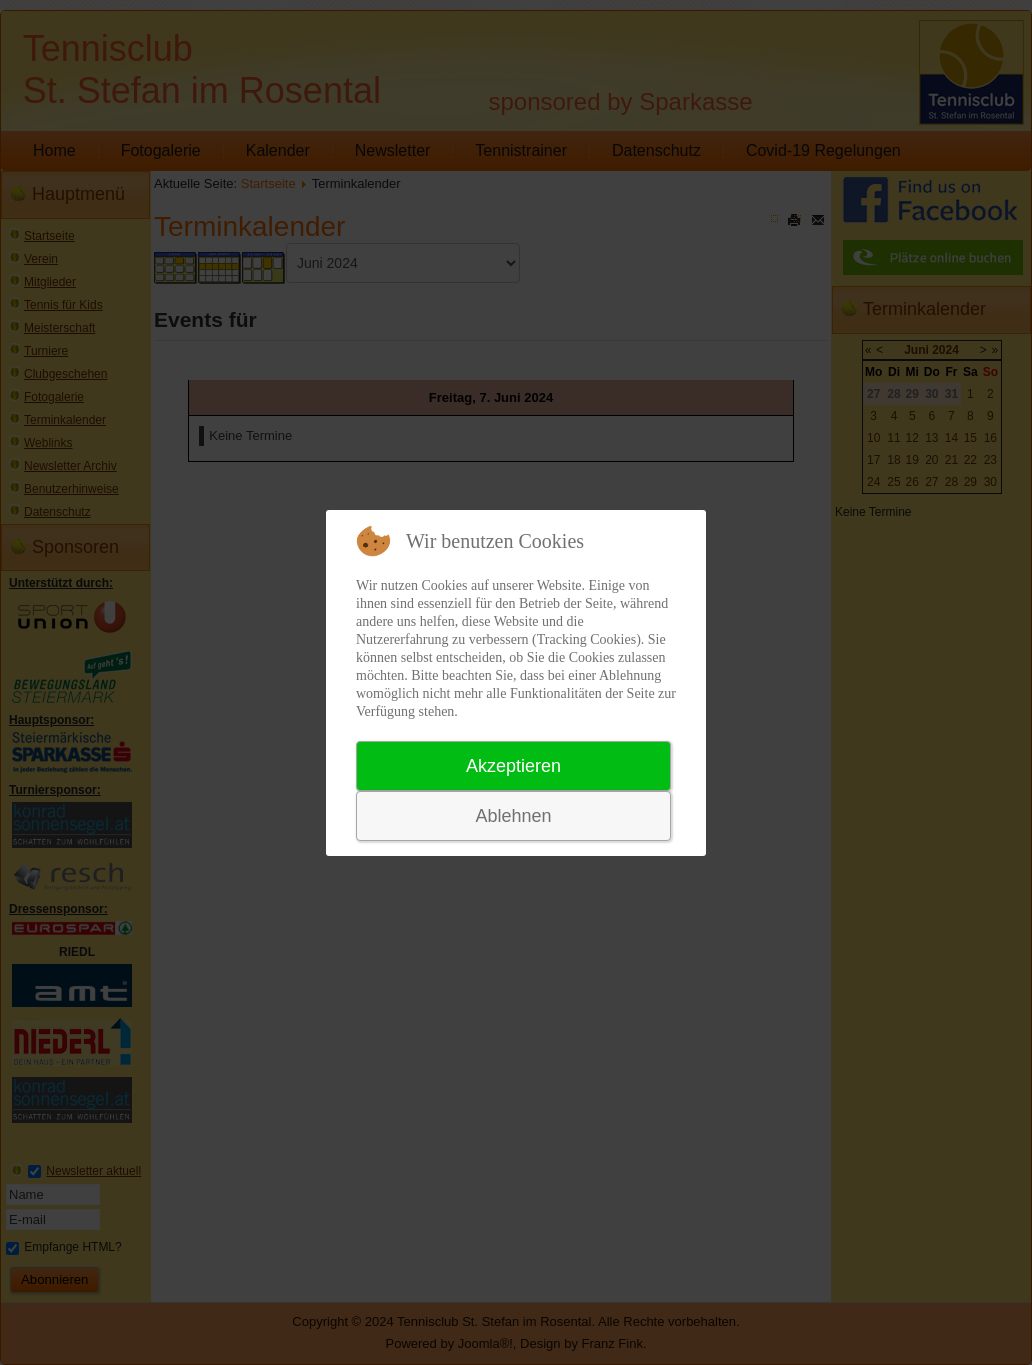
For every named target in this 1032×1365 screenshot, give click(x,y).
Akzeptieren (513, 766)
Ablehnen (513, 816)
